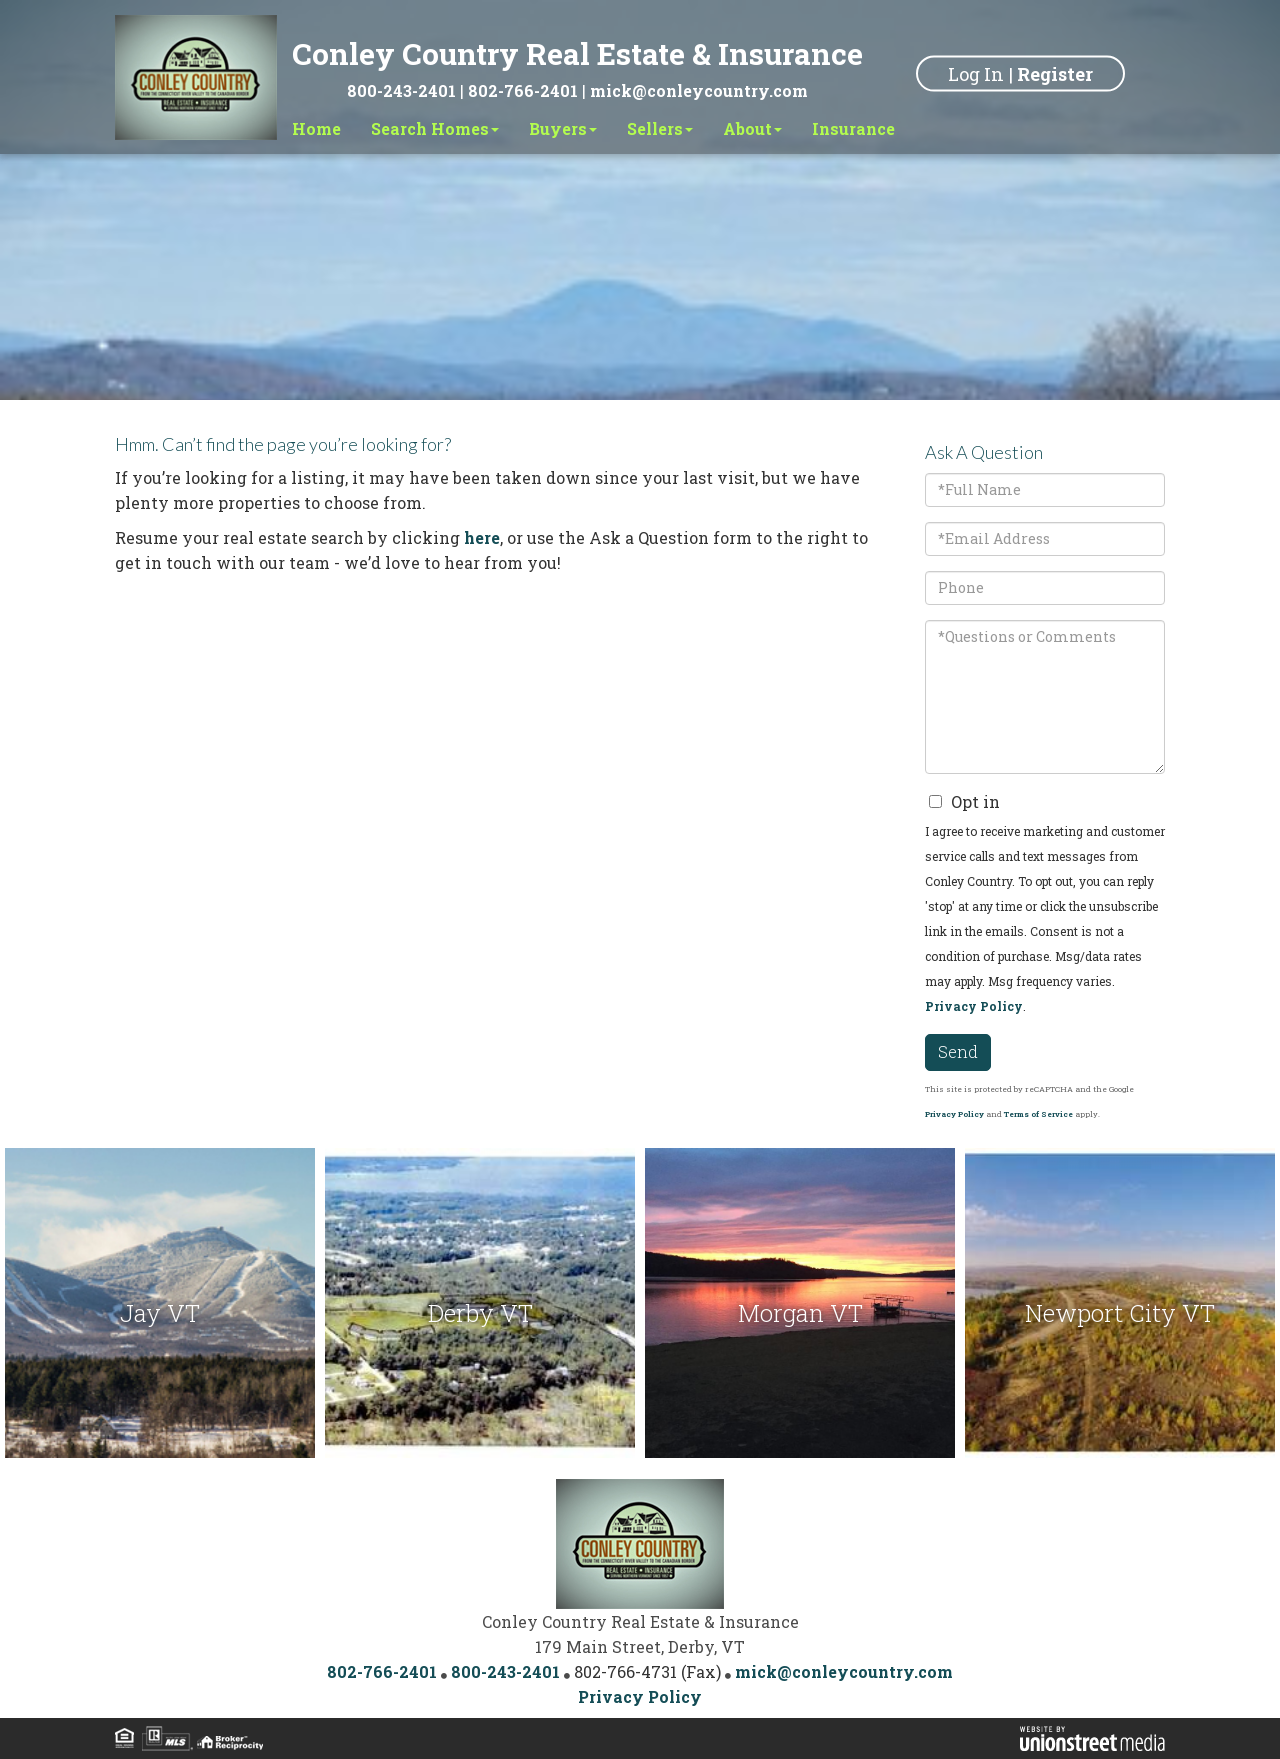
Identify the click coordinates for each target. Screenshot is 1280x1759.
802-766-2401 (523, 90)
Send (958, 1051)
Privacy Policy (974, 1006)
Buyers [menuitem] (563, 128)
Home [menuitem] (316, 128)
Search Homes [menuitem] (435, 128)
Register (1055, 73)
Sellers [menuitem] (660, 128)
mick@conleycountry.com (699, 90)
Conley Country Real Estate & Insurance (577, 53)
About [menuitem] (752, 128)
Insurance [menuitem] (853, 128)
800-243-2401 (401, 90)
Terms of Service (1038, 1114)
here (482, 537)
